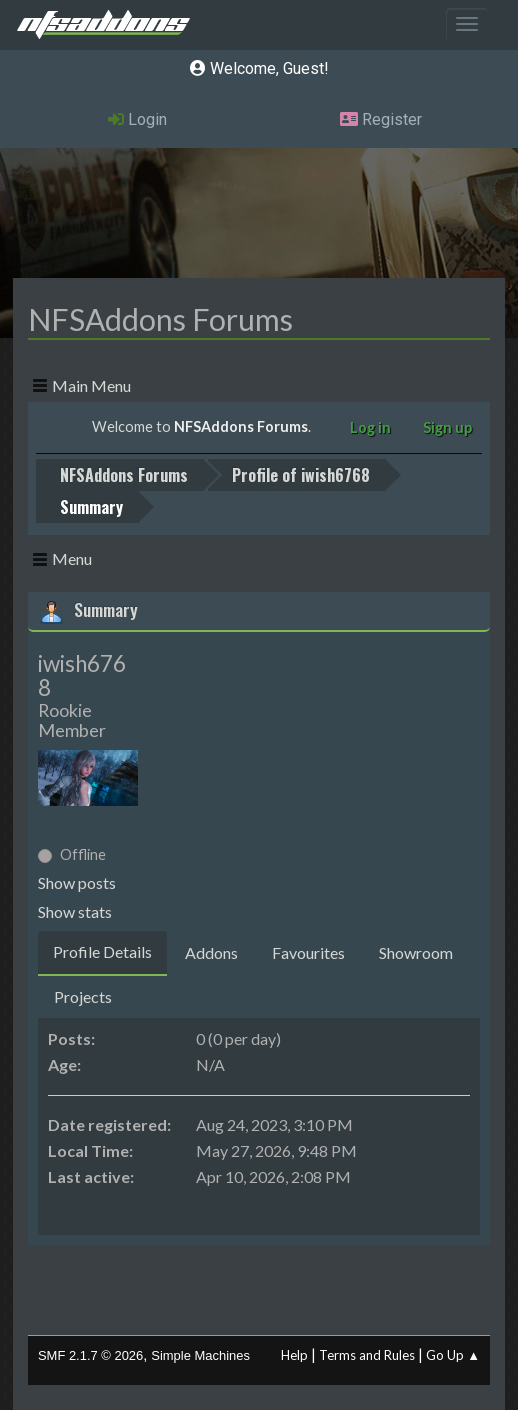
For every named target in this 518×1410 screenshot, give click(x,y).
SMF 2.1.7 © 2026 (90, 1355)
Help (294, 1355)
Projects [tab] (83, 996)
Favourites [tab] (308, 952)
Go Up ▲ (453, 1355)
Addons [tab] (211, 952)
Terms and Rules (367, 1355)
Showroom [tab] (416, 952)
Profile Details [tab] (102, 951)
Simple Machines (200, 1355)
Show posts (77, 882)
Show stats (75, 911)
